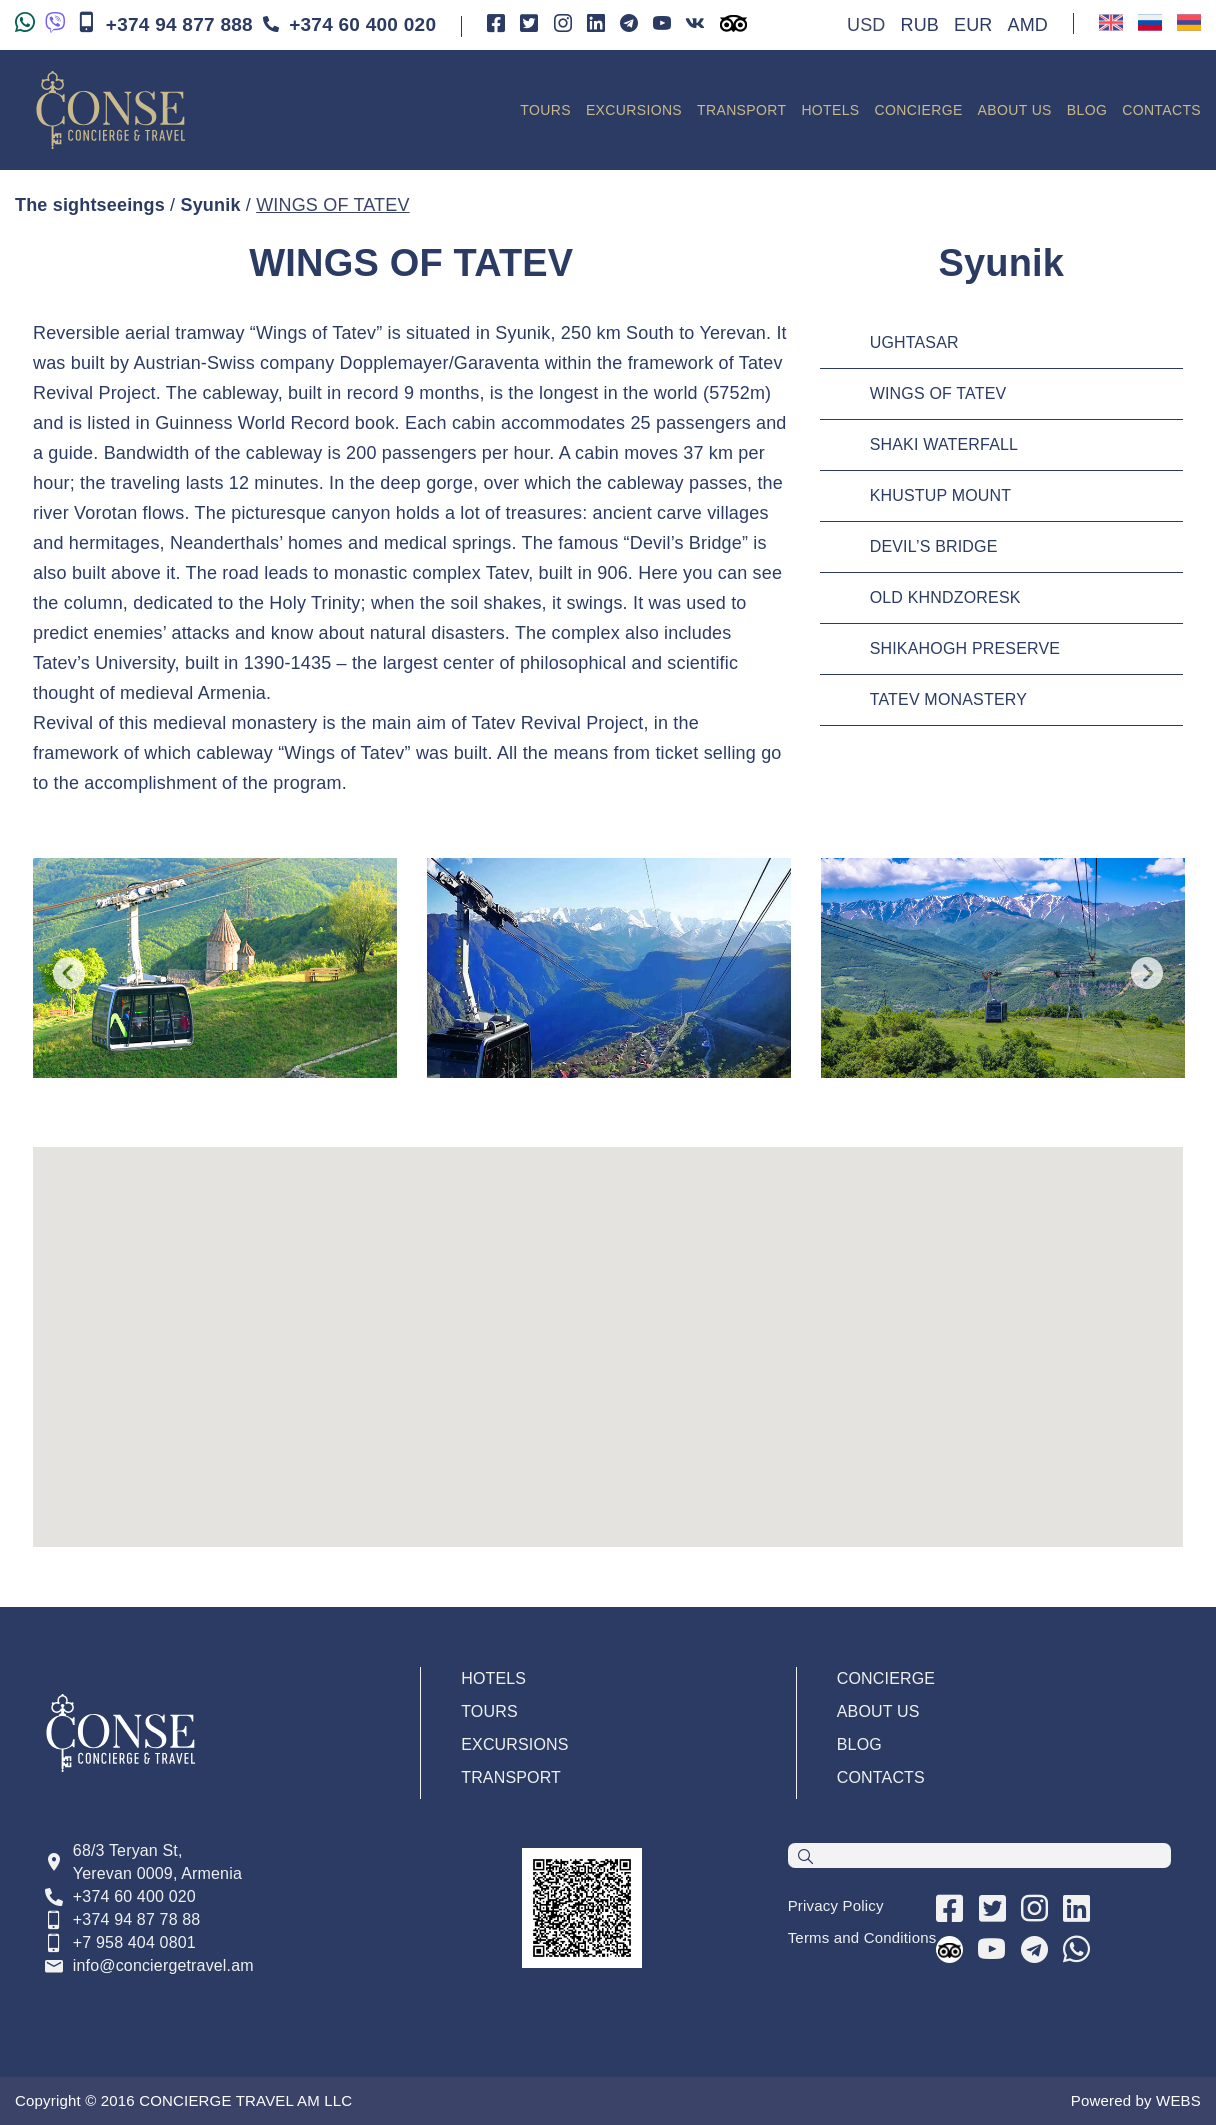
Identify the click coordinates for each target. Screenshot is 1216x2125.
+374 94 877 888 (164, 23)
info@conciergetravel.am (163, 1965)
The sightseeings (90, 205)
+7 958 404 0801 (134, 1942)
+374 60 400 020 (349, 24)
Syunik (210, 205)
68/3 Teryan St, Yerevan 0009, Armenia (157, 1862)
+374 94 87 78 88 (137, 1919)
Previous (69, 973)
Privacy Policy (836, 1905)
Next (1147, 973)
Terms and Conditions (862, 1937)
